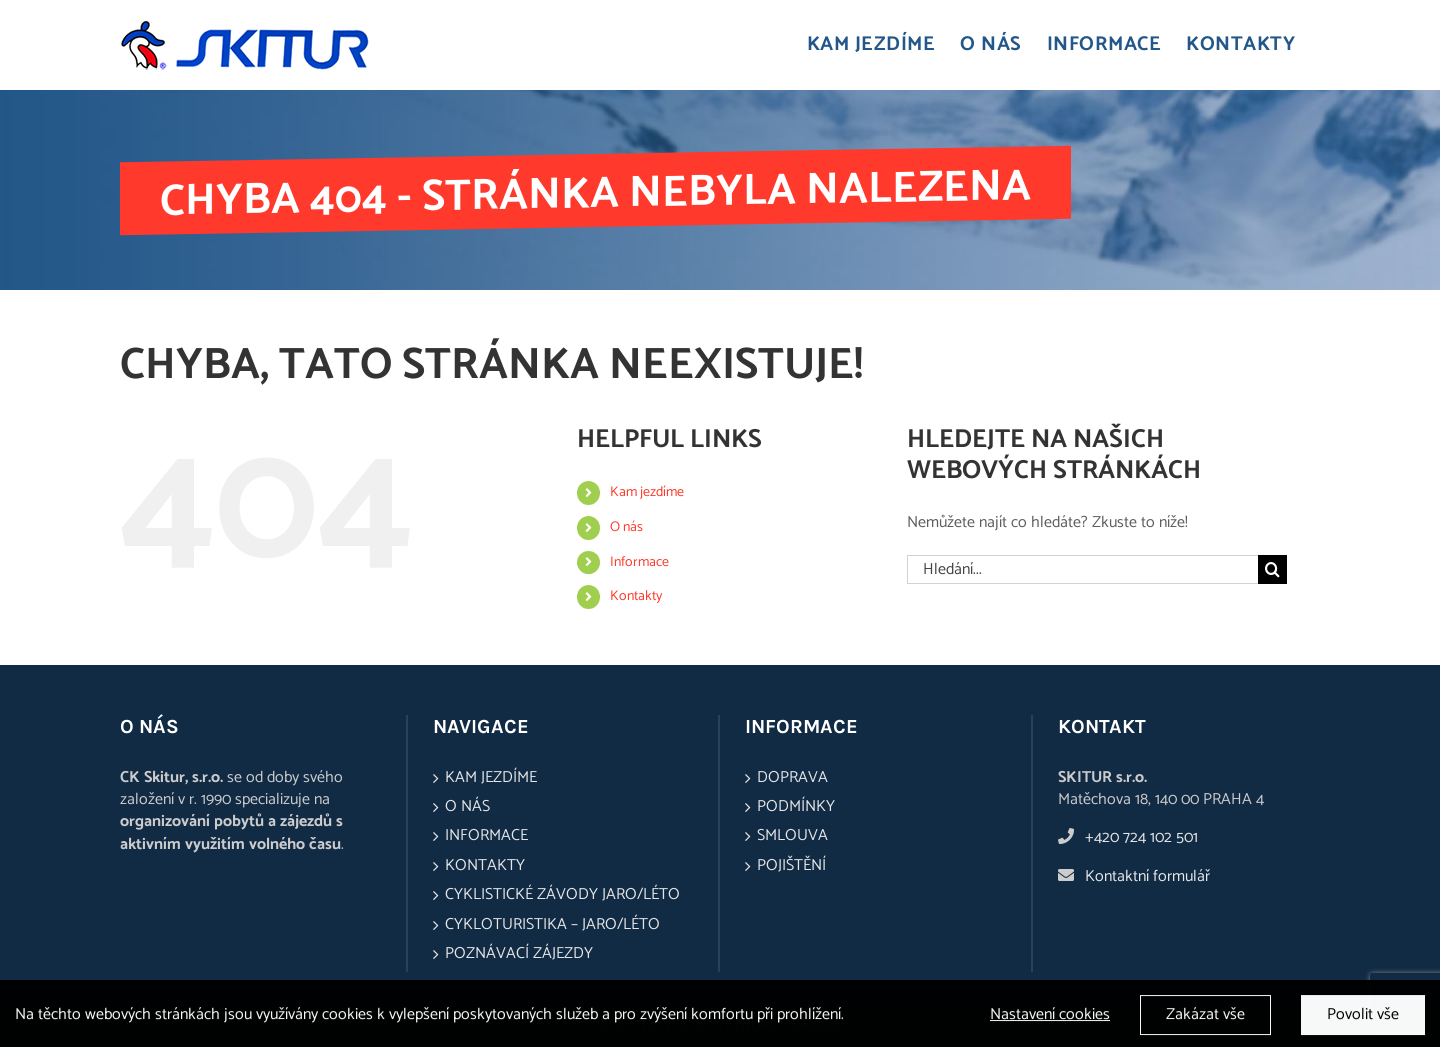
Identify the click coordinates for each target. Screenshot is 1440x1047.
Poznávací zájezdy (519, 954)
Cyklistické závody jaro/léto (562, 895)
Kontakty (636, 596)
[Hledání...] (1082, 569)
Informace (639, 562)
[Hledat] (1272, 569)
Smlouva (792, 836)
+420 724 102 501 (1141, 837)
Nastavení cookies (1050, 1020)
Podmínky (796, 807)
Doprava (792, 778)
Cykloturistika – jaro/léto (552, 925)
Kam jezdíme (647, 492)
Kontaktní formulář (1147, 876)
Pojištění (791, 866)
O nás (626, 527)
